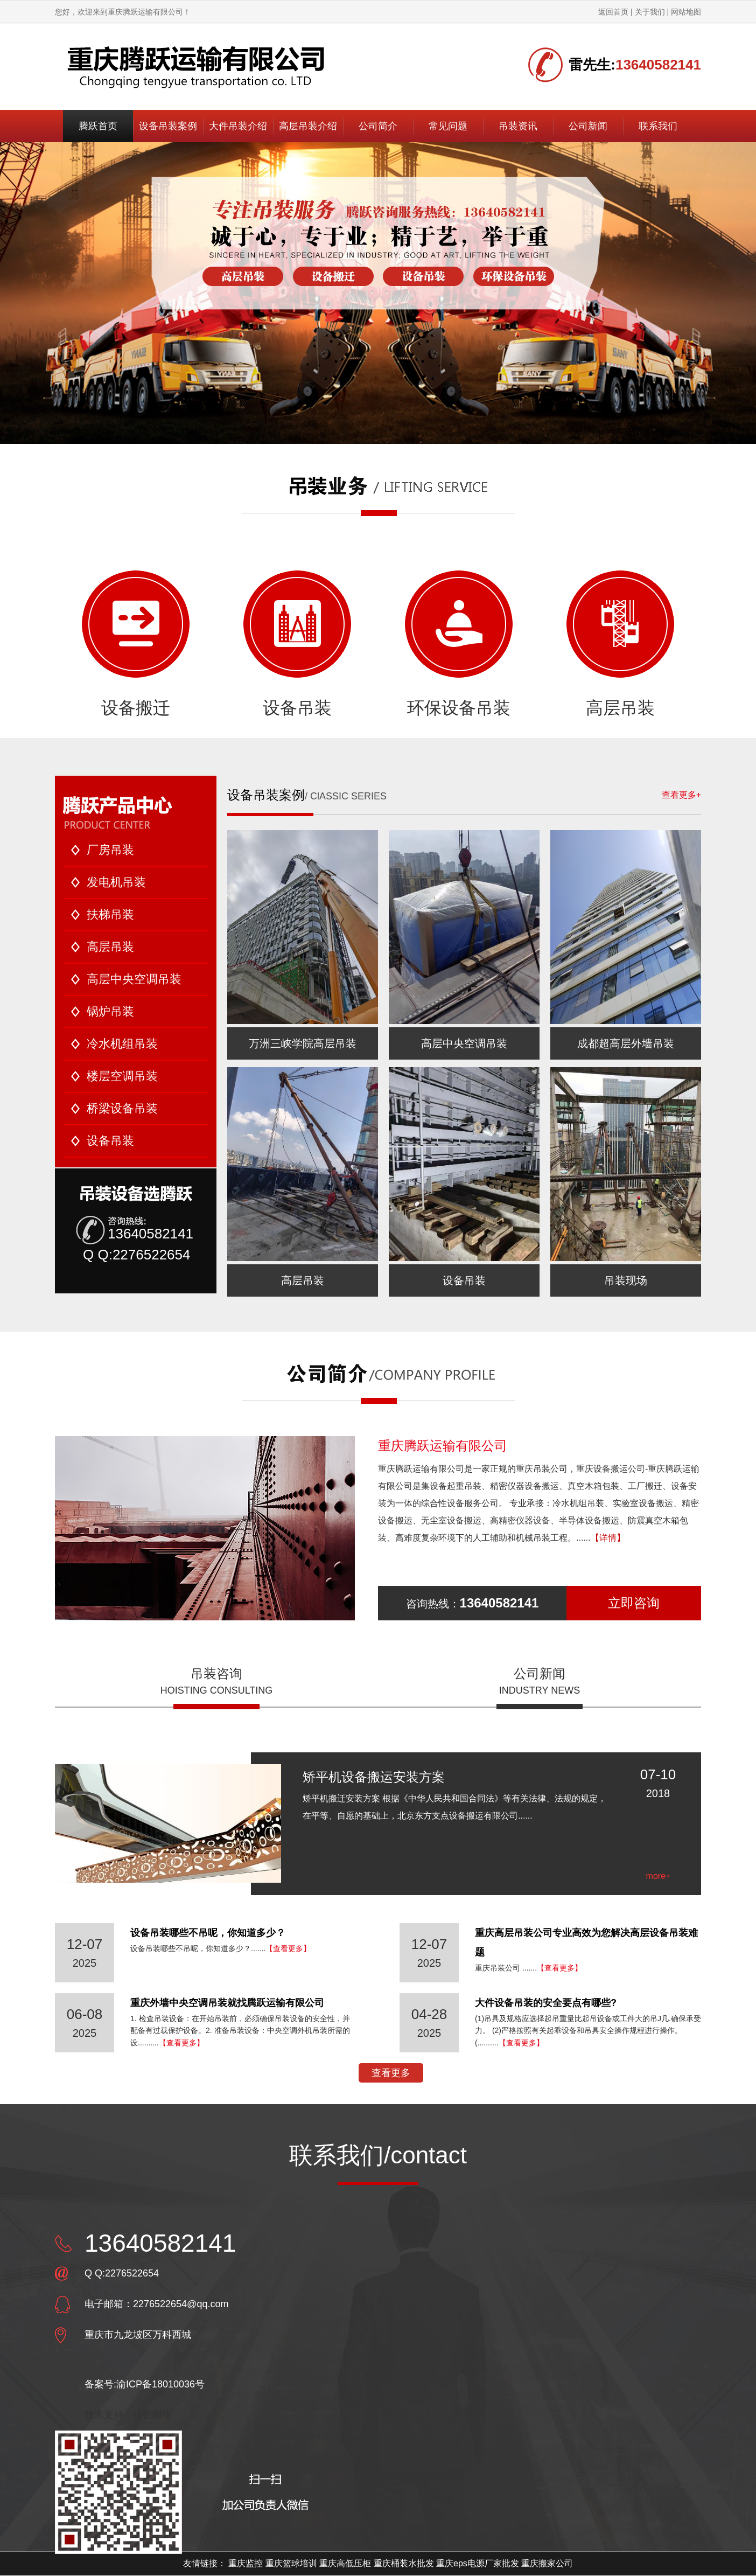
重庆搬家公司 (547, 2563)
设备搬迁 (135, 643)
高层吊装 (620, 643)
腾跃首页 (98, 126)
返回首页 (613, 12)
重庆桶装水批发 (404, 2563)
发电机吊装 (116, 882)
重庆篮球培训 (291, 2563)
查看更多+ (681, 794)
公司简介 (378, 126)
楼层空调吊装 (122, 1076)
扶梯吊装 (110, 914)
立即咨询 (634, 1603)
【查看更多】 (288, 1948)
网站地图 (686, 12)
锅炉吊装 (110, 1011)
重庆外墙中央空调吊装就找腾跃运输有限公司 (227, 2002)
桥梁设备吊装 (122, 1108)
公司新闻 (588, 126)
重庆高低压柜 (345, 2563)
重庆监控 (245, 2563)
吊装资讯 (518, 126)
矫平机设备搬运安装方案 (374, 1777)
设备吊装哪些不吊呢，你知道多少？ (207, 1932)
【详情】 (608, 1537)
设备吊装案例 (168, 126)
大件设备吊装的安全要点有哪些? (546, 2002)
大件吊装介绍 (238, 126)
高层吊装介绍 (308, 126)
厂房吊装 (110, 850)
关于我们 (650, 12)
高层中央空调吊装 (134, 979)
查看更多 (391, 2072)
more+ (658, 1876)
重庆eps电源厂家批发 (477, 2563)
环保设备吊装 (459, 643)
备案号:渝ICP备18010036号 (145, 2384)
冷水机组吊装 (122, 1043)
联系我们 (658, 126)
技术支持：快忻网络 (128, 2415)
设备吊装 (297, 643)
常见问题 (448, 126)
